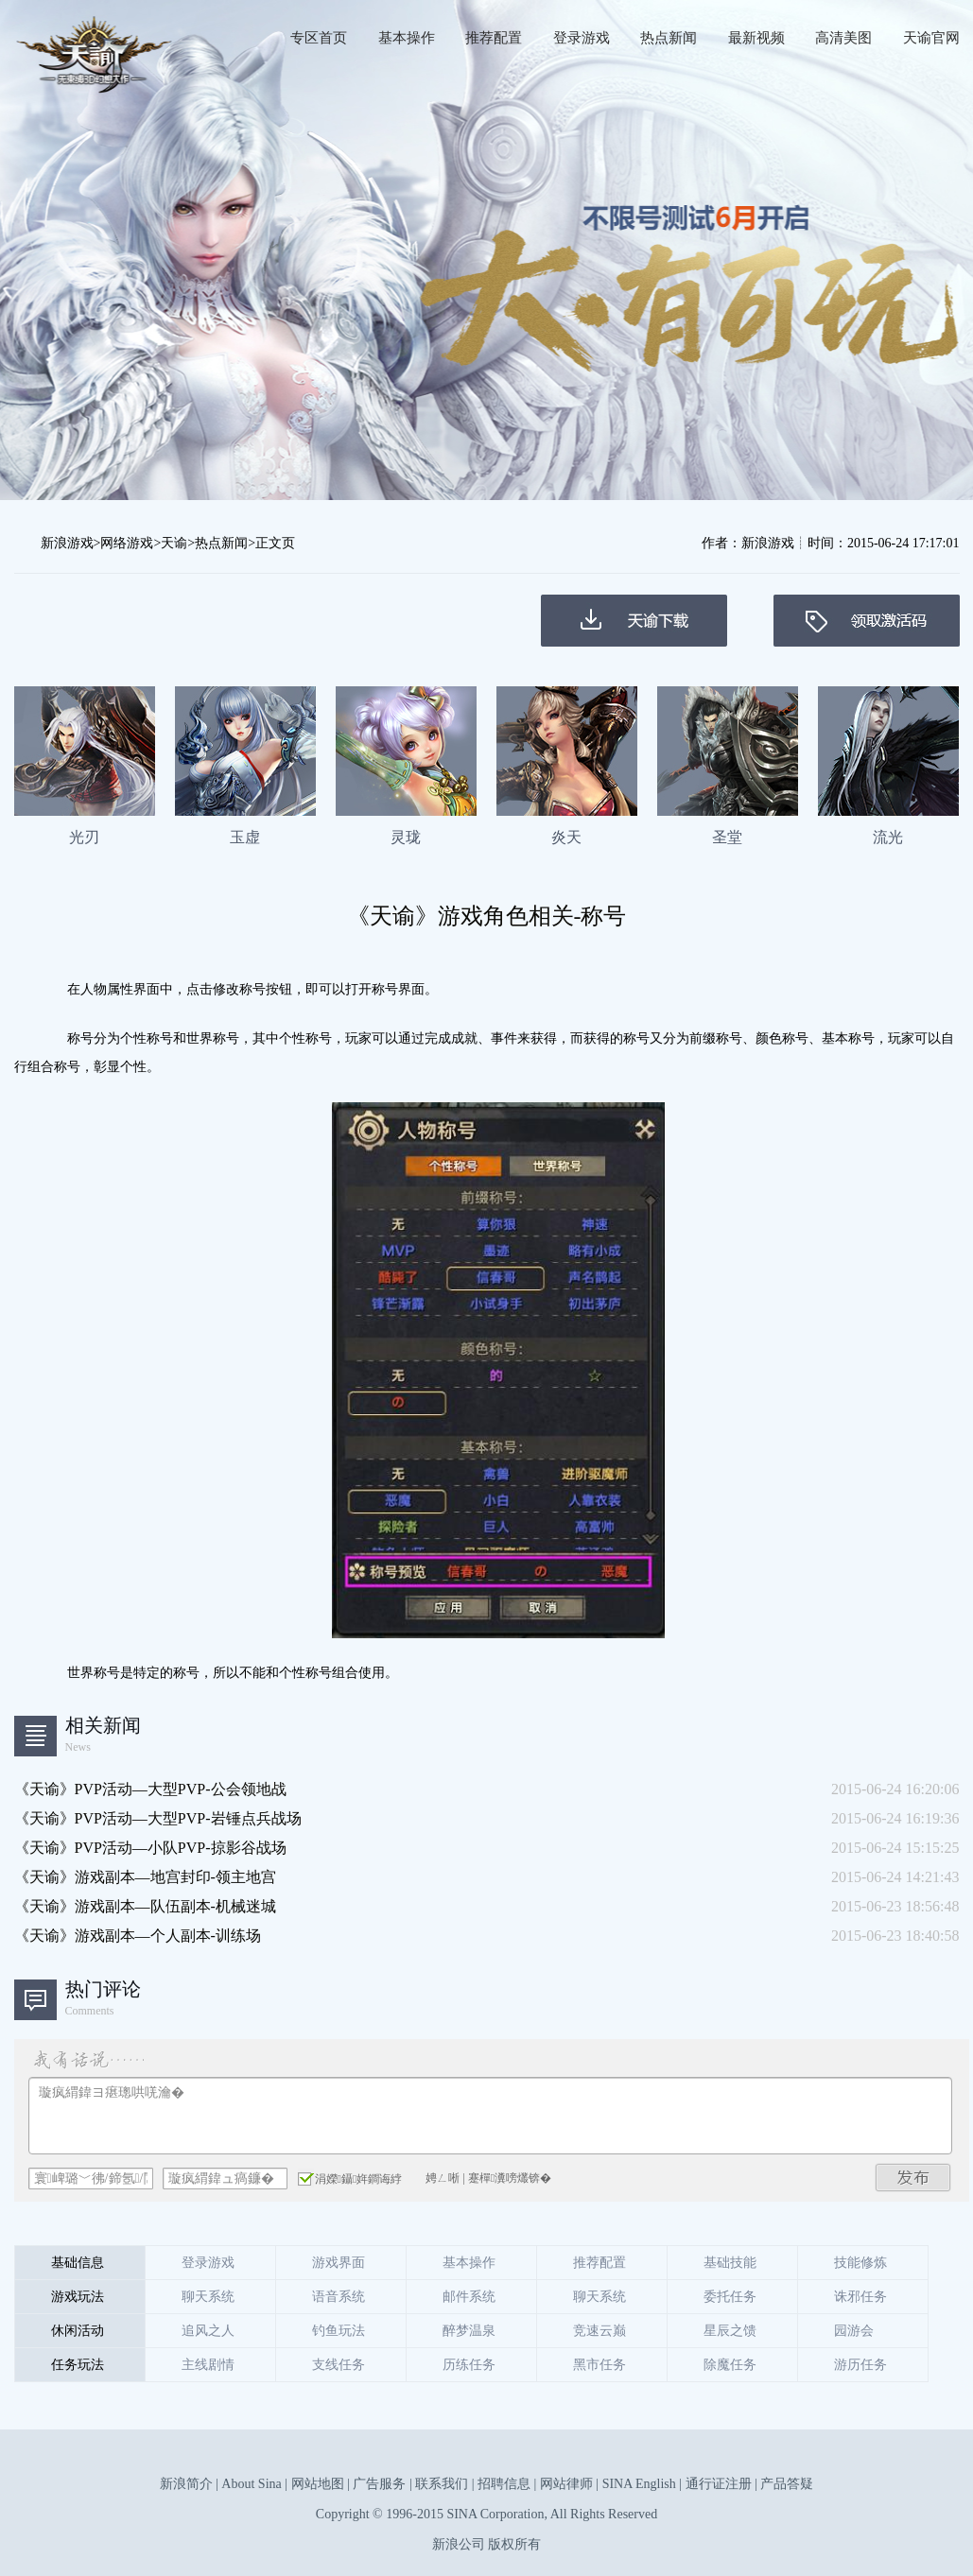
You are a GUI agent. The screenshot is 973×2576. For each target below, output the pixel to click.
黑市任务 (599, 2365)
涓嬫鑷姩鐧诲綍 (350, 2178)
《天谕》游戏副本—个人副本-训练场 (137, 1936)
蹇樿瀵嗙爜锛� (509, 2178)
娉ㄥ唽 (443, 2178)
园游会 (854, 2331)
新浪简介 (186, 2484)
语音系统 (338, 2297)
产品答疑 (786, 2484)
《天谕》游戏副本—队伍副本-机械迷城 (145, 1906)
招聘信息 (504, 2484)
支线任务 (338, 2365)
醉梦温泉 (469, 2331)
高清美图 (843, 37)
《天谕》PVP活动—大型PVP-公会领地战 (150, 1789)
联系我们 (441, 2484)
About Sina (251, 2484)
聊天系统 (208, 2297)
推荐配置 (493, 37)
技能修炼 (860, 2263)
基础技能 (730, 2263)
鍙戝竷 (913, 2177)
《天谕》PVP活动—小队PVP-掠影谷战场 (150, 1848)
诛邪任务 (860, 2297)
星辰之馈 (730, 2331)
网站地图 (317, 2484)
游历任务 (860, 2365)
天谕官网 (931, 37)
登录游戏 (581, 37)
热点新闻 (668, 37)
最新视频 (756, 37)
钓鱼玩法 (338, 2331)
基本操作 (406, 37)
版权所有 (514, 2544)
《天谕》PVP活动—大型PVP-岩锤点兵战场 (158, 1818)
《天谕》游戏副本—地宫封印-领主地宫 (145, 1877)
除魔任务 (730, 2365)
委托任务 (730, 2297)
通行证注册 (719, 2484)
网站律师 (566, 2484)
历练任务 (469, 2365)
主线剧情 (208, 2365)
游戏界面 (338, 2263)
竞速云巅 (599, 2331)
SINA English (639, 2484)
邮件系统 (469, 2297)
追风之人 (208, 2331)
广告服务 (379, 2484)
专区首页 (318, 37)
